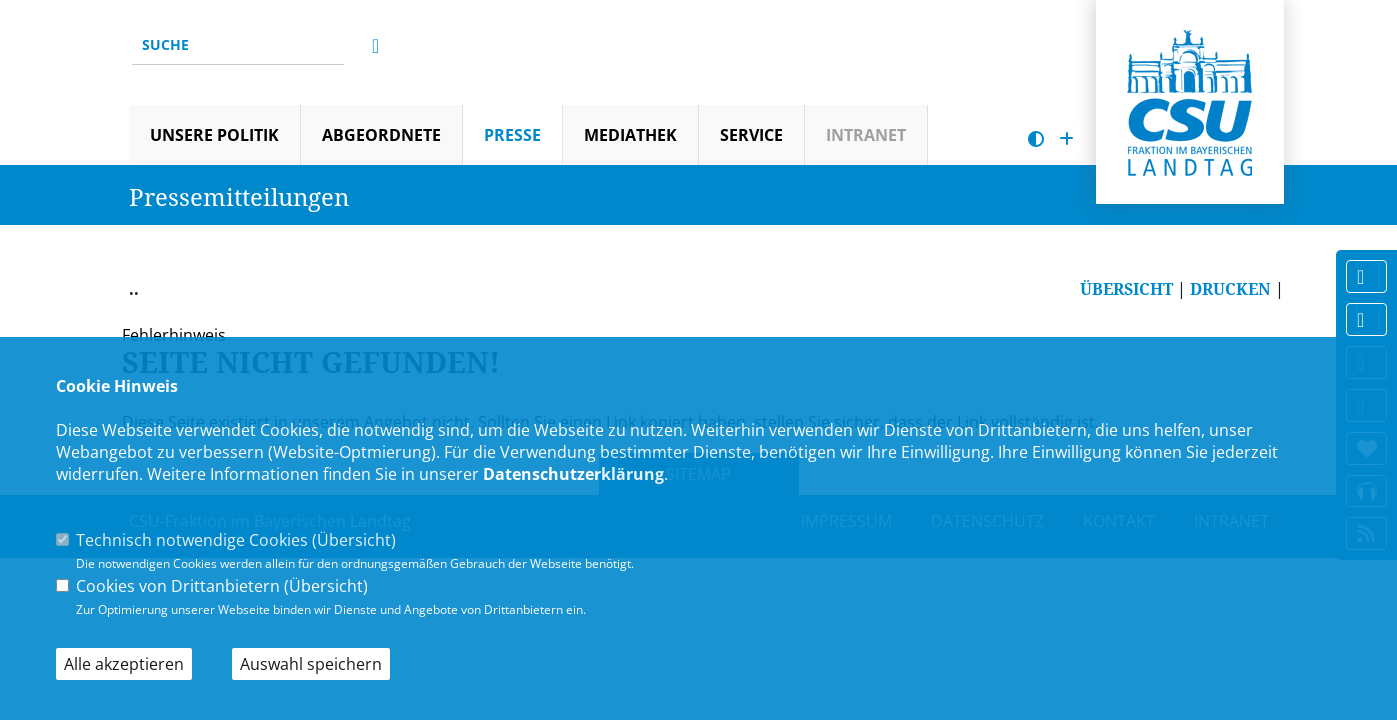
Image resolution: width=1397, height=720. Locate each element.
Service (751, 135)
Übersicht (354, 540)
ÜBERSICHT (1126, 289)
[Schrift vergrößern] (1066, 139)
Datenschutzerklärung (573, 474)
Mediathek (630, 135)
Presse (512, 135)
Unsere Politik (214, 135)
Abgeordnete (381, 135)
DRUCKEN (1230, 289)
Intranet (866, 135)
